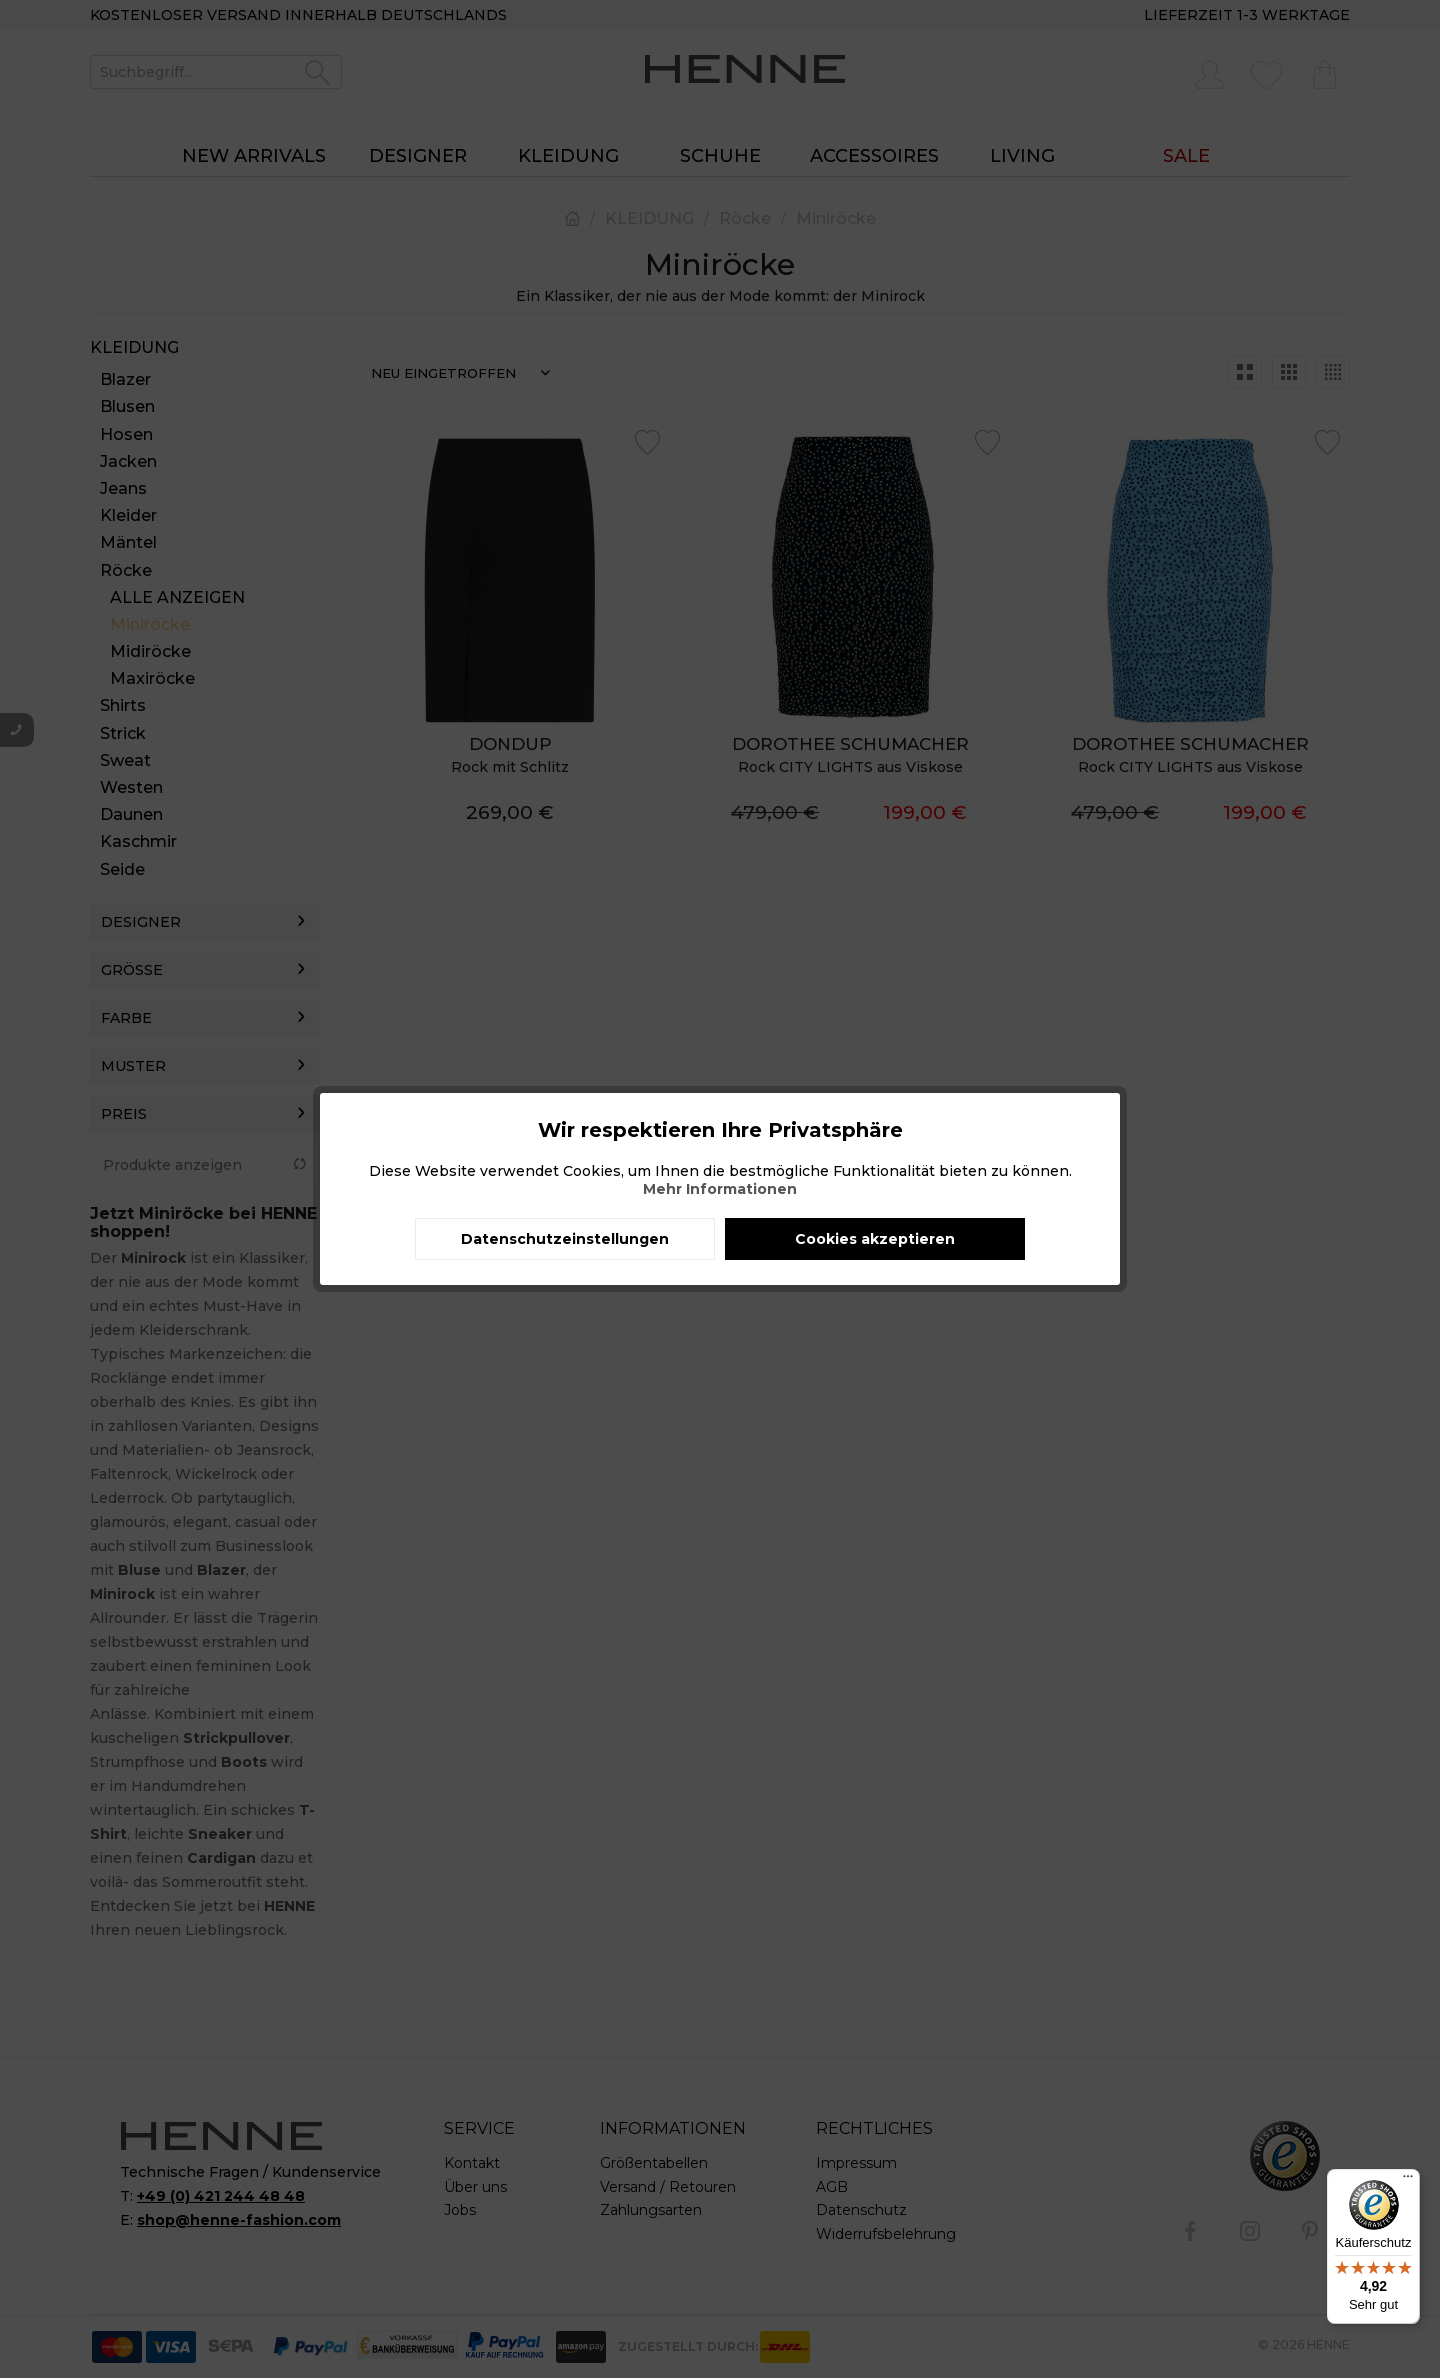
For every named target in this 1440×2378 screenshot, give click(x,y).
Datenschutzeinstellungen (565, 1239)
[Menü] (1408, 2181)
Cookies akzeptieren (875, 1239)
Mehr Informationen (720, 1189)
